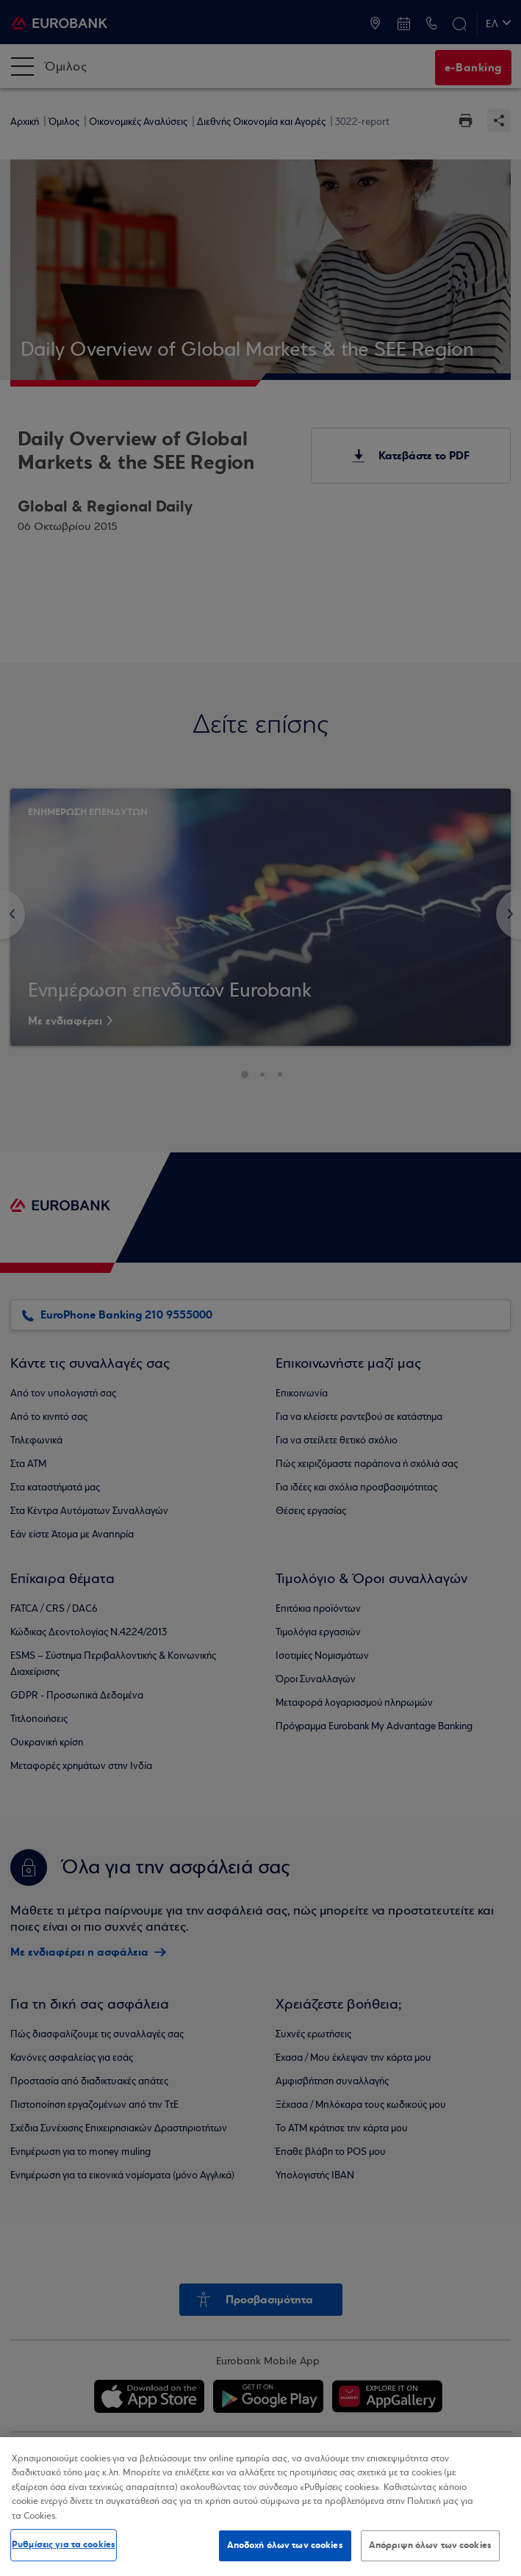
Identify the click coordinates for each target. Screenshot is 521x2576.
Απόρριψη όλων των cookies (430, 2545)
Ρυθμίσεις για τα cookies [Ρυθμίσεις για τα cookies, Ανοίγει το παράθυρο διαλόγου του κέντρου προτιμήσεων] (63, 2544)
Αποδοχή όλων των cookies (285, 2545)
